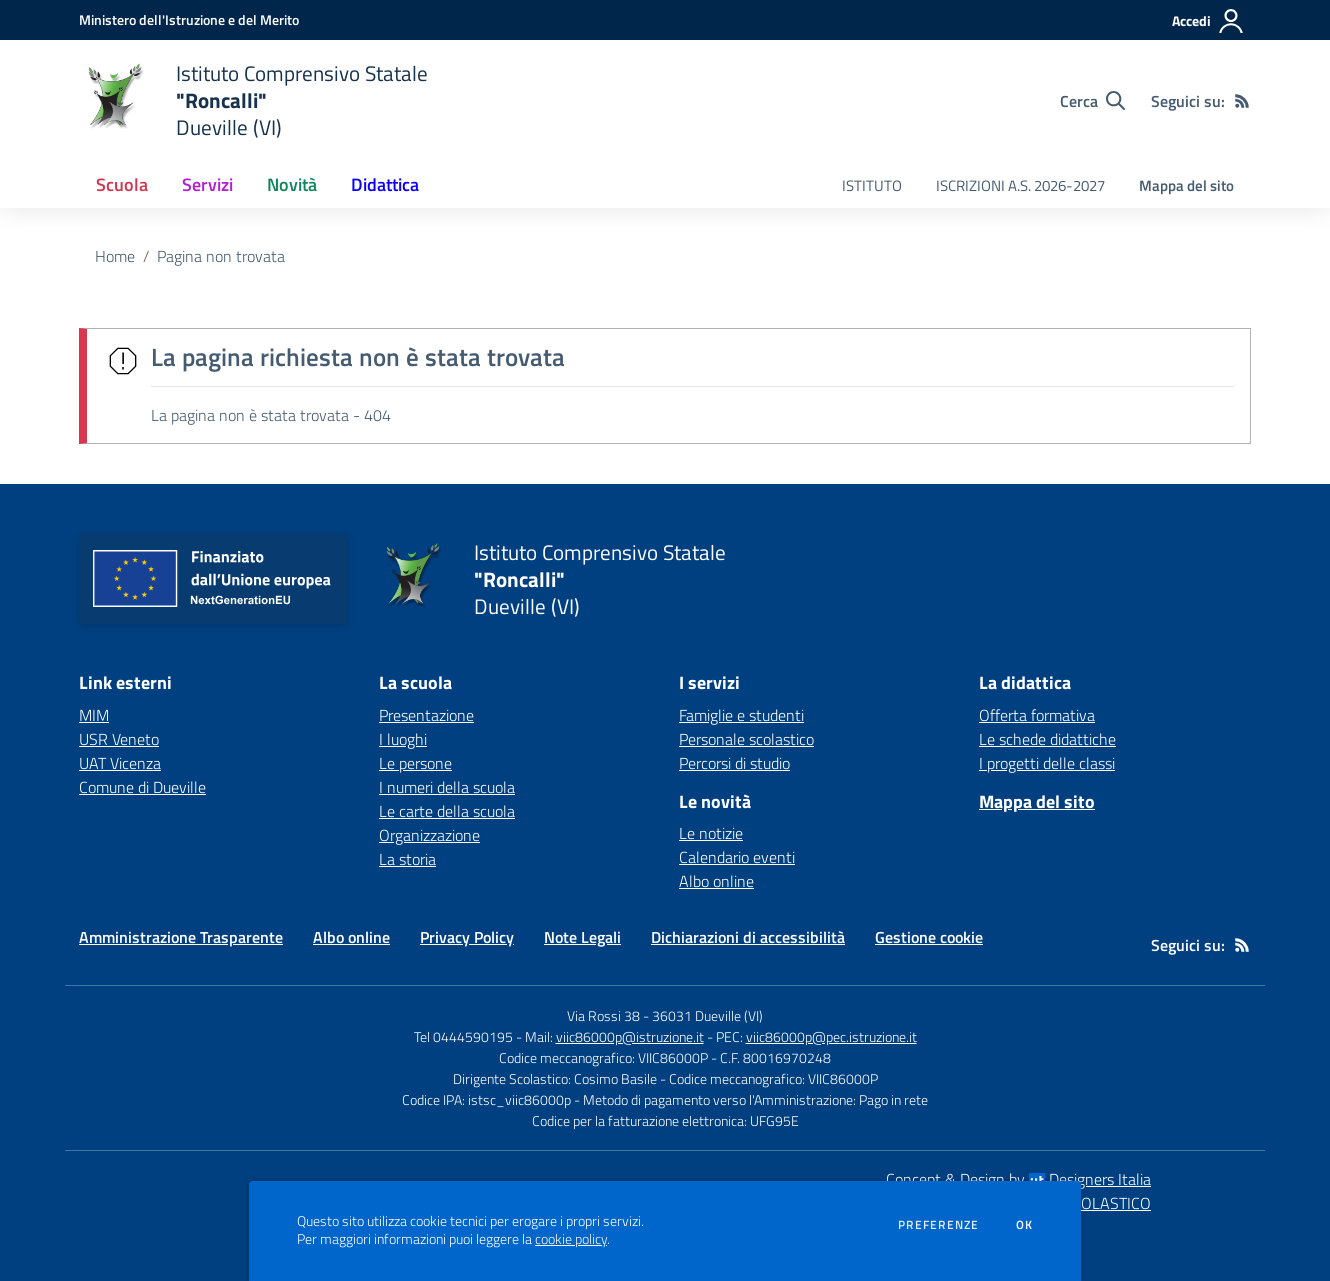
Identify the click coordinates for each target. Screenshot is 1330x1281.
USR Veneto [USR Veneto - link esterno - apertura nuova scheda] (119, 739)
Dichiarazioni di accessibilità (748, 937)
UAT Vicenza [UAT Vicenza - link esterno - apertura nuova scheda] (120, 763)
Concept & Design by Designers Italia (1018, 1179)
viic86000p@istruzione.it (630, 1036)
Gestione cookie (929, 937)
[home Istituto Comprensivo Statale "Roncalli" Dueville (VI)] (253, 100)
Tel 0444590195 (463, 1036)
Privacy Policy (467, 937)
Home (115, 256)
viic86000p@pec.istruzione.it (831, 1036)
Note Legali (582, 937)
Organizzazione (429, 835)
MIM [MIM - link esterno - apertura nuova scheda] (94, 715)
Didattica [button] (385, 184)
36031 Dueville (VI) (707, 1015)
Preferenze (938, 1225)
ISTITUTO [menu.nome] (872, 185)
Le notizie (711, 833)
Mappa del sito (1186, 185)
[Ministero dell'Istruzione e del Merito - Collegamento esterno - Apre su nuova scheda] (189, 19)
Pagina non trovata (221, 256)
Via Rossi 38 (603, 1015)
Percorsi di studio (734, 763)
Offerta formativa (1037, 715)
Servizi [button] (207, 184)
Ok (1025, 1225)
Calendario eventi (737, 857)
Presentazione (426, 715)
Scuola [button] (122, 184)
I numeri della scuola (447, 787)
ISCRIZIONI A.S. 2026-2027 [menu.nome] (1020, 185)
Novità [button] (292, 184)
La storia (407, 859)
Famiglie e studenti (741, 715)
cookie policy (571, 1239)
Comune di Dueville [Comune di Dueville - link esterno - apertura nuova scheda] (142, 787)
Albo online (716, 881)
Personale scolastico (746, 739)
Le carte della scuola (447, 811)
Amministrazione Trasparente (181, 937)
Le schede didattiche (1047, 739)
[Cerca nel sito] (1092, 101)
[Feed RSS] (1242, 101)
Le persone (415, 763)
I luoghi (403, 739)
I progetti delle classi (1047, 763)
